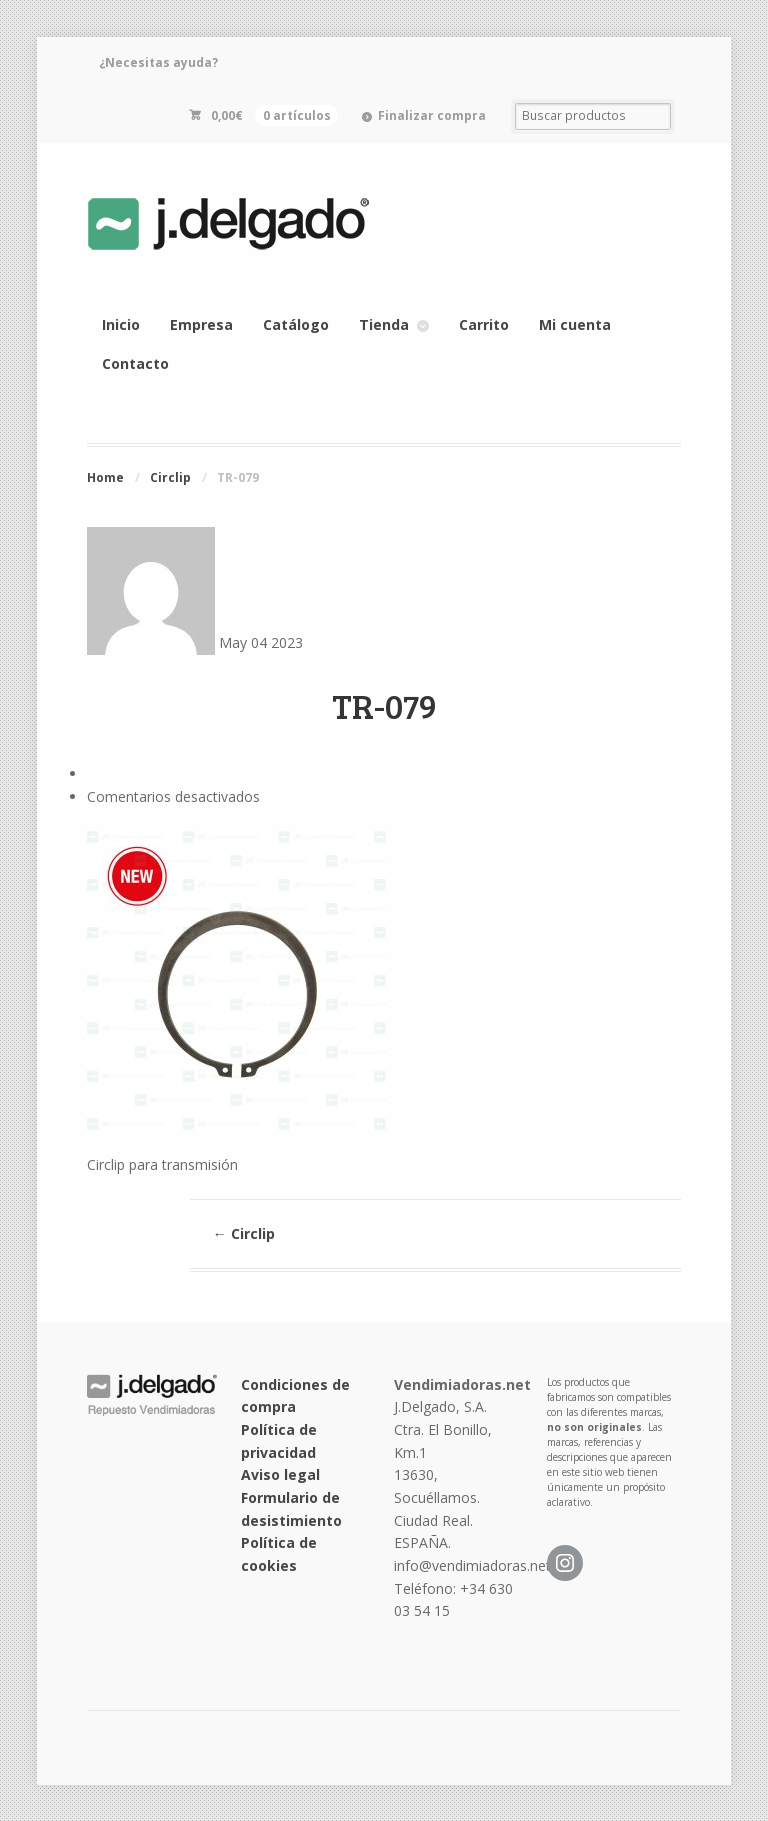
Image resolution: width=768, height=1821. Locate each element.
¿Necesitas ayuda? (158, 62)
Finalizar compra (432, 115)
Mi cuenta (575, 324)
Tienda (384, 324)
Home (105, 477)
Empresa (201, 324)
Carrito (484, 324)
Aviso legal (280, 1474)
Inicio (121, 324)
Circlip (170, 477)
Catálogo (296, 324)
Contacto (135, 363)
